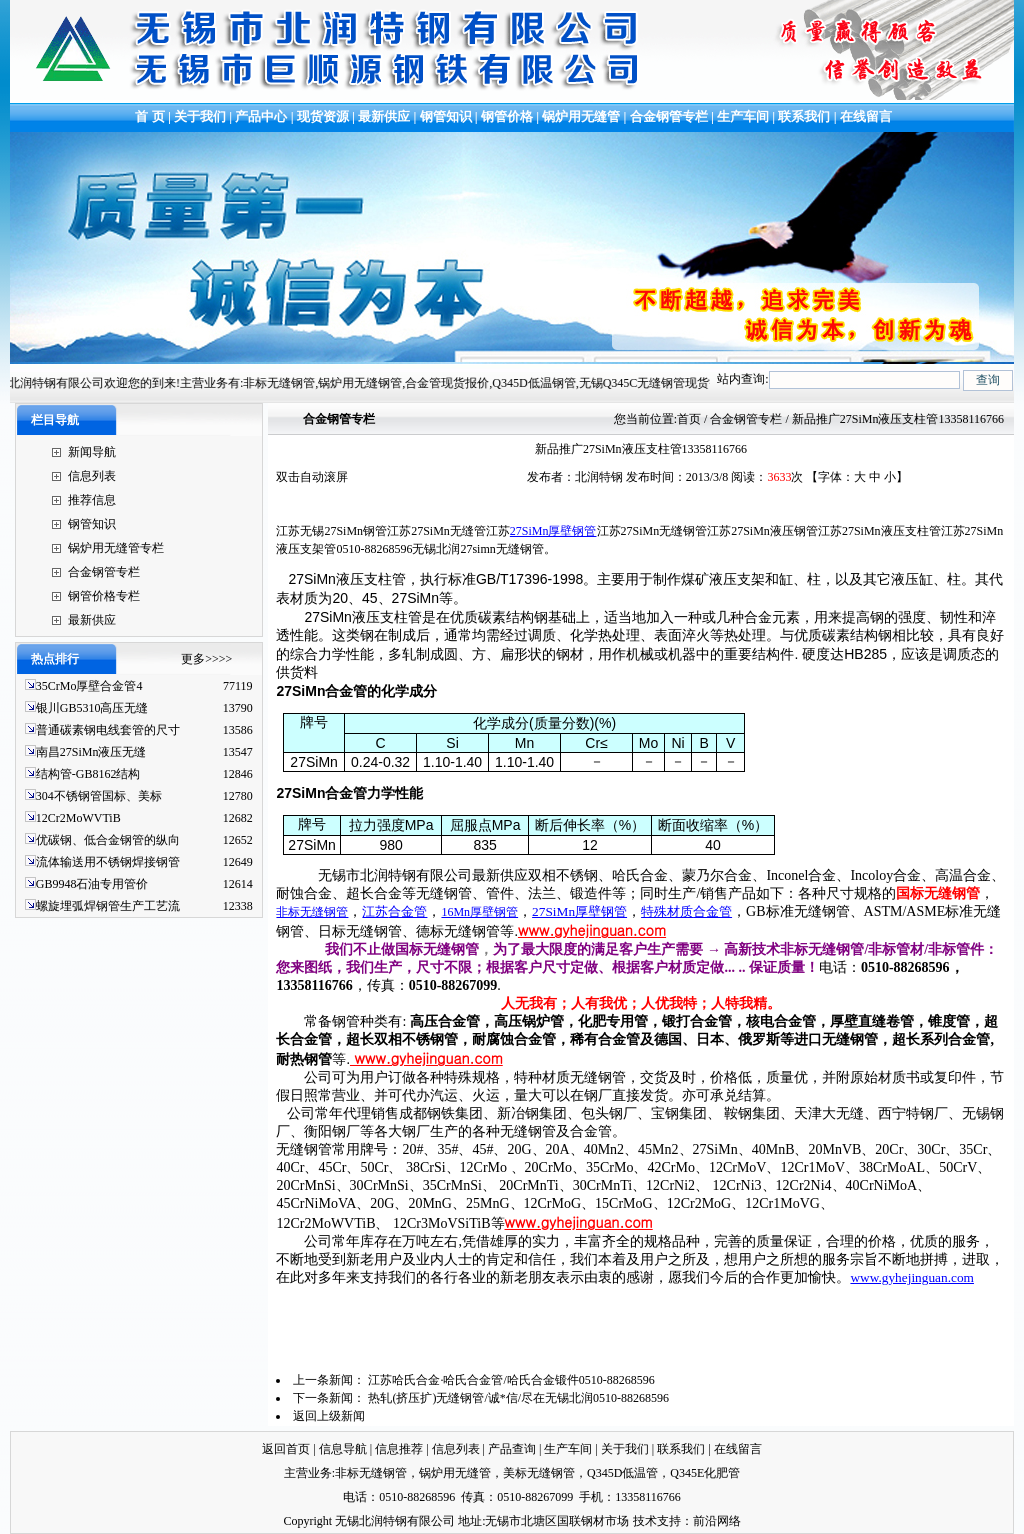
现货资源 (323, 116)
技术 (645, 1521)
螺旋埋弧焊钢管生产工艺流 (108, 906)
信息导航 (343, 1449)
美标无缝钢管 (539, 1473)
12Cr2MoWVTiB (78, 818)
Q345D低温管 (622, 1473)
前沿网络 (717, 1521)
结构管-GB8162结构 (88, 774)
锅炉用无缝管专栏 (116, 548)
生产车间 (744, 116)
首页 (689, 419)
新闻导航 (92, 452)
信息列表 (92, 476)
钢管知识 (446, 116)
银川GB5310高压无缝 (92, 708)
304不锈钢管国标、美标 (99, 796)
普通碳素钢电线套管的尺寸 (108, 730)
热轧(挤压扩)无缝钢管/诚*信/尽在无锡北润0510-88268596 (518, 1398)
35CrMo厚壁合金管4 (89, 686)
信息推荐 (399, 1449)
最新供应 (385, 116)
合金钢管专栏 (669, 116)
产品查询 (512, 1449)
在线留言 (866, 116)
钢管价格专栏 (104, 596)
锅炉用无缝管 (581, 116)
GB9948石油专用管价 (92, 884)
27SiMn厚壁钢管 (553, 531)
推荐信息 (92, 500)
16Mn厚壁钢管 (479, 912)
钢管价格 (507, 116)
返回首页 (286, 1449)
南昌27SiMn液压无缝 (91, 752)
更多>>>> (206, 659)
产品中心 (261, 116)
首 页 (148, 116)
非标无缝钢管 (312, 912)
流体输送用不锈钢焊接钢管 (108, 862)
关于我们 (200, 116)
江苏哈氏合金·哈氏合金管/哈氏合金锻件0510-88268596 (511, 1380)
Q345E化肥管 (705, 1473)
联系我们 (804, 116)
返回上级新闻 (329, 1416)
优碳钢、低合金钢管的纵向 (108, 840)
